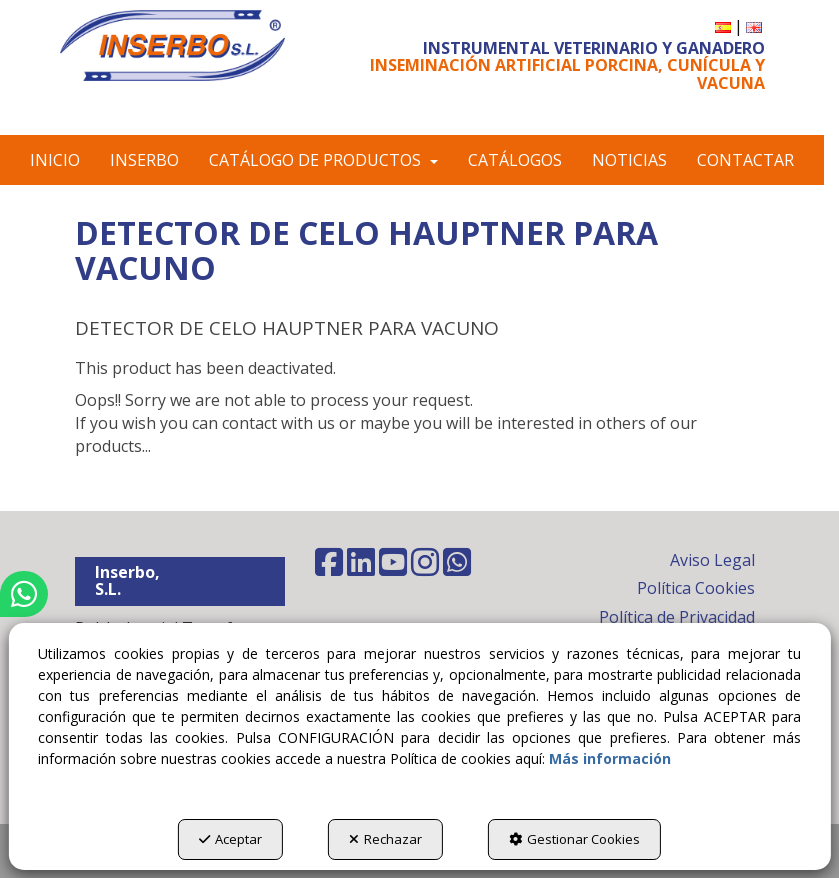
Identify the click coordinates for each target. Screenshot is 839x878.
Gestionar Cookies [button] (574, 839)
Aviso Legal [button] (712, 560)
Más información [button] (610, 758)
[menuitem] (723, 26)
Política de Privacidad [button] (677, 617)
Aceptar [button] (230, 839)
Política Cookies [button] (696, 588)
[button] (172, 45)
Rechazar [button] (385, 839)
